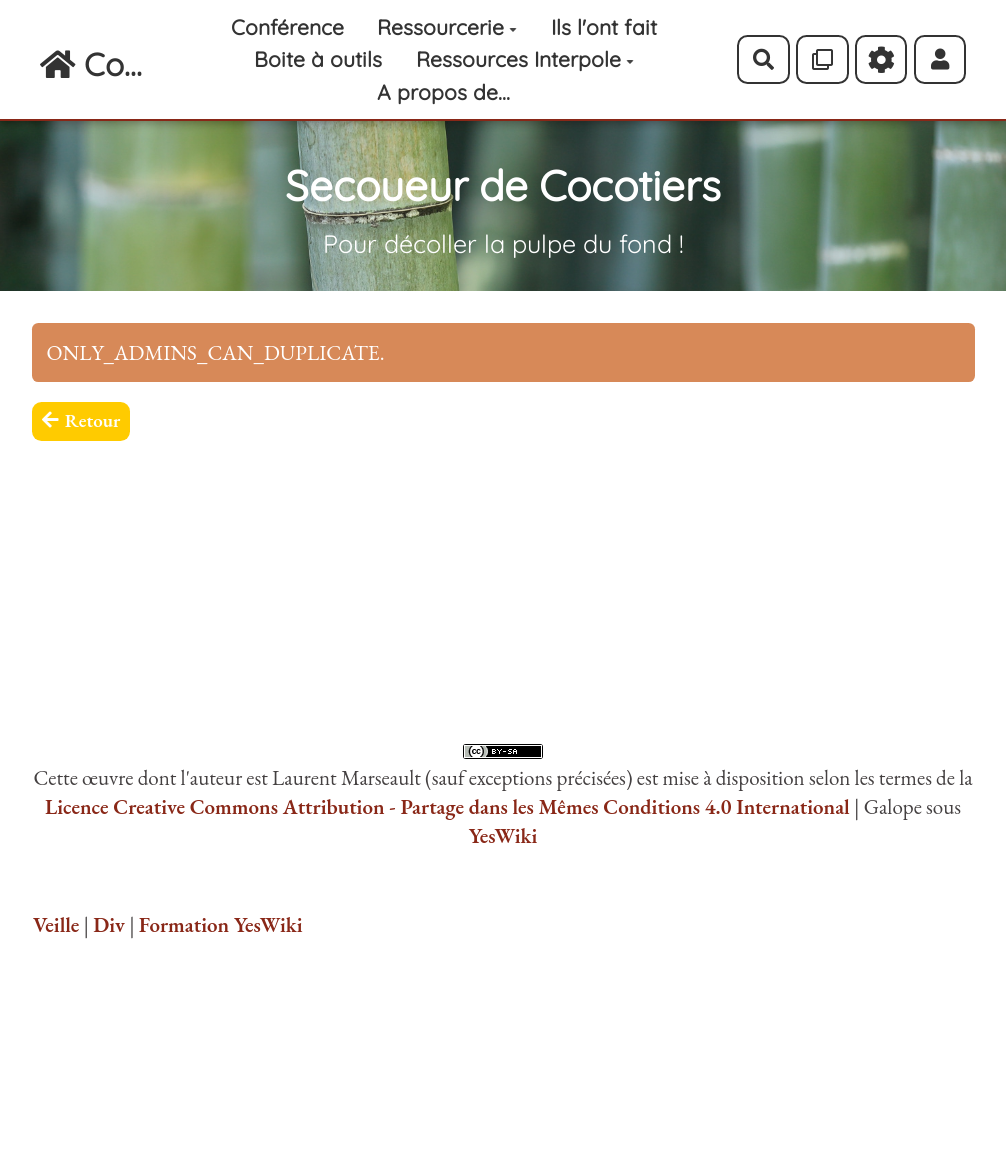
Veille (56, 924)
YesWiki (503, 835)
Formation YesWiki (221, 924)
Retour (81, 420)
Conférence (287, 27)
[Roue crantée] (881, 59)
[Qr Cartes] (822, 59)
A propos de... (443, 92)
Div (109, 924)
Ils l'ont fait (604, 27)
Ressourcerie (447, 27)
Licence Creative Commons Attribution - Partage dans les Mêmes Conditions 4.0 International (447, 806)
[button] (940, 59)
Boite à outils (318, 59)
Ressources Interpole (525, 59)
